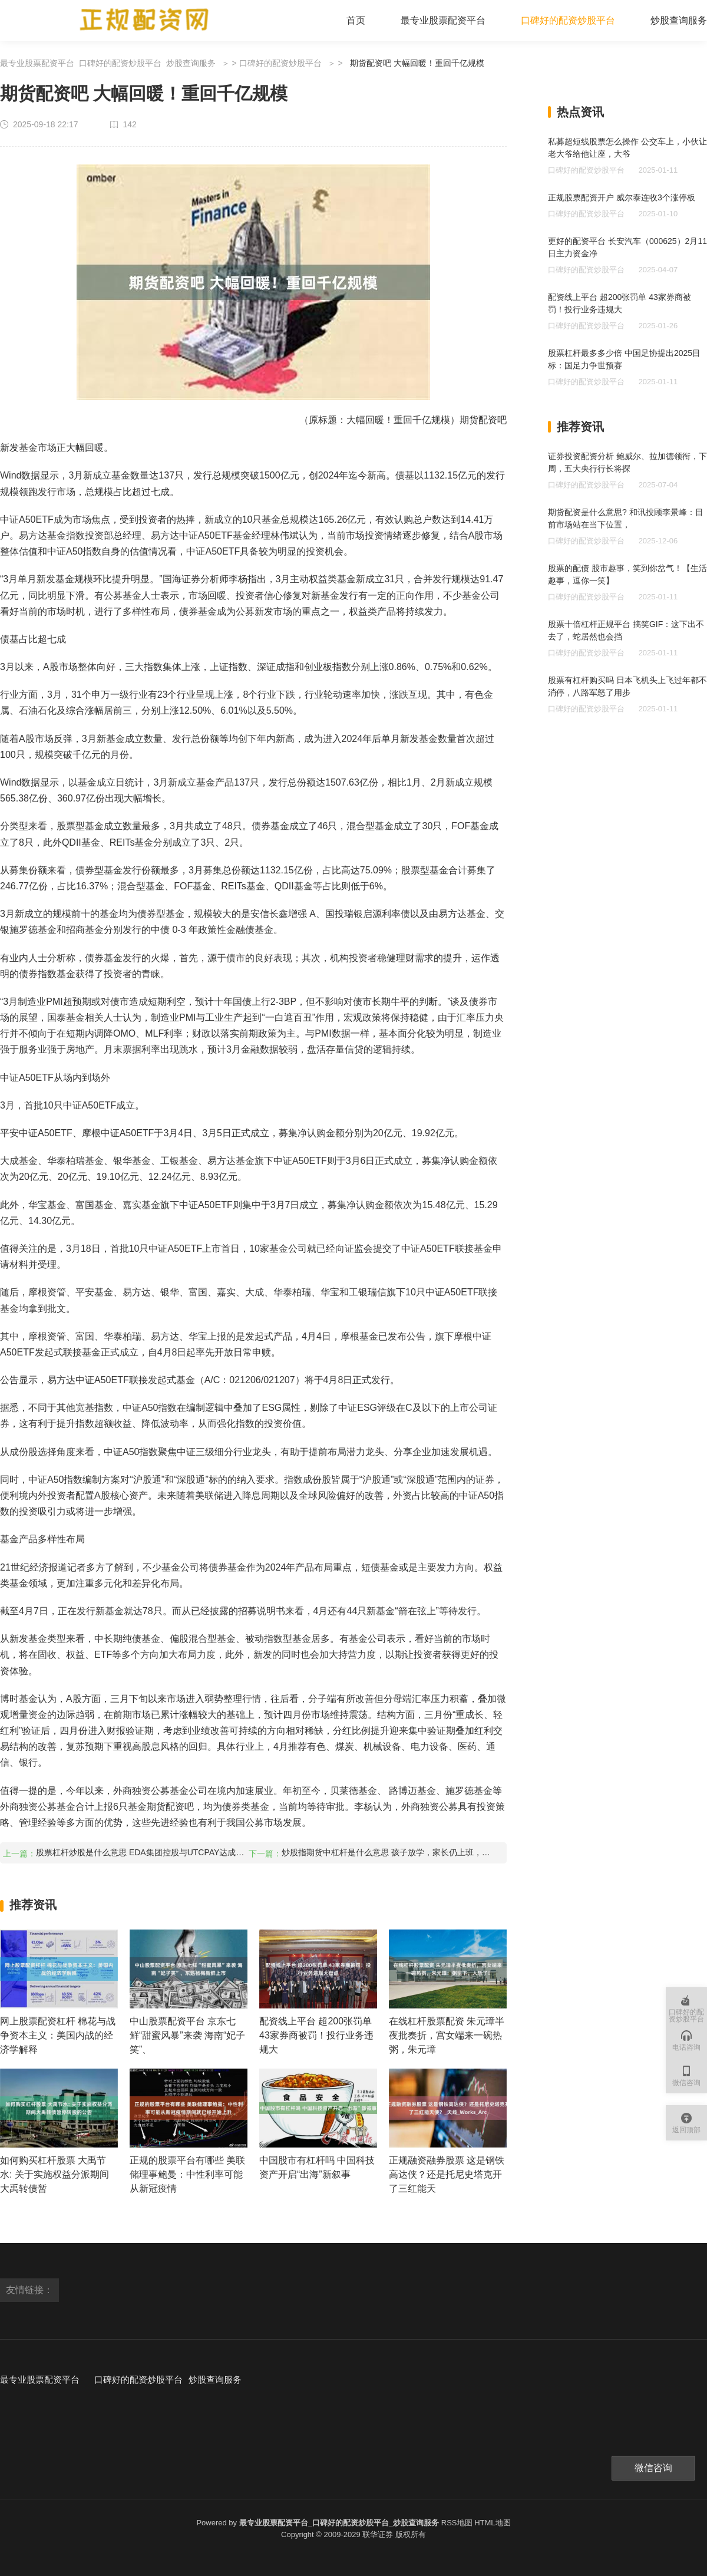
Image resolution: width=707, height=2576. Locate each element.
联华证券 (377, 2534)
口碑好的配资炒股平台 (568, 20)
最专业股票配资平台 (443, 20)
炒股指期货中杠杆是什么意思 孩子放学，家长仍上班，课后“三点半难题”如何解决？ (387, 1852)
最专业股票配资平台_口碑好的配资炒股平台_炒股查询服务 (108, 63)
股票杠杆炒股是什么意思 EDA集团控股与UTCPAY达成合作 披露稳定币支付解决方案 (141, 1852)
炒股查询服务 (678, 20)
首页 (355, 20)
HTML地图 (492, 2522)
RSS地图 (457, 2522)
